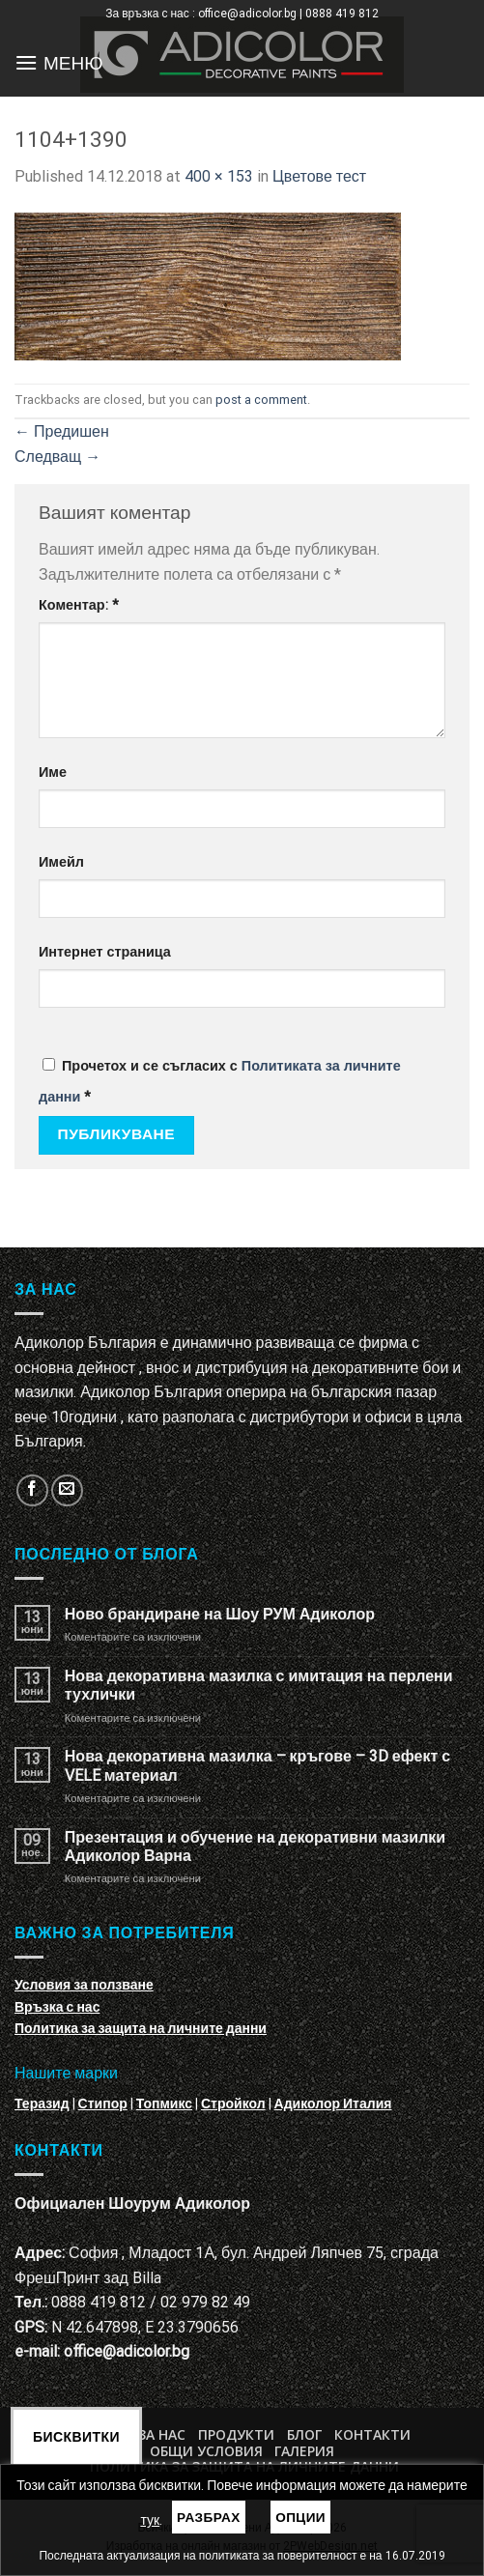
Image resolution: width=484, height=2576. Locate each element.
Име (53, 772)
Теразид (42, 2103)
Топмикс (164, 2103)
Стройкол (233, 2103)
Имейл (61, 862)
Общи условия (206, 2451)
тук (149, 2520)
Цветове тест (319, 176)
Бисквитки (76, 2437)
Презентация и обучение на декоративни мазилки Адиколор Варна (255, 1846)
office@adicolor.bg (126, 2351)
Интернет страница (105, 952)
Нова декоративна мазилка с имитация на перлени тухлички (259, 1685)
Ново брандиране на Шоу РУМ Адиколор (220, 1614)
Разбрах (209, 2517)
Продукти (236, 2434)
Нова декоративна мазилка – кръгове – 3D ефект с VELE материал (257, 1765)
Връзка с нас (57, 2007)
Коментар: (79, 605)
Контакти (372, 2434)
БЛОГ (304, 2434)
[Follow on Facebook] (32, 1490)
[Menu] (26, 62)
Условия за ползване (84, 1984)
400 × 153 (219, 176)
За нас (161, 2434)
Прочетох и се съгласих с (220, 1081)
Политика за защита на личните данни (140, 2028)
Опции (300, 2517)
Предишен (61, 431)
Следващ (57, 456)
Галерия (304, 2451)
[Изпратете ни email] (67, 1490)
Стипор (103, 2103)
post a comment (261, 399)
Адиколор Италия (333, 2103)
